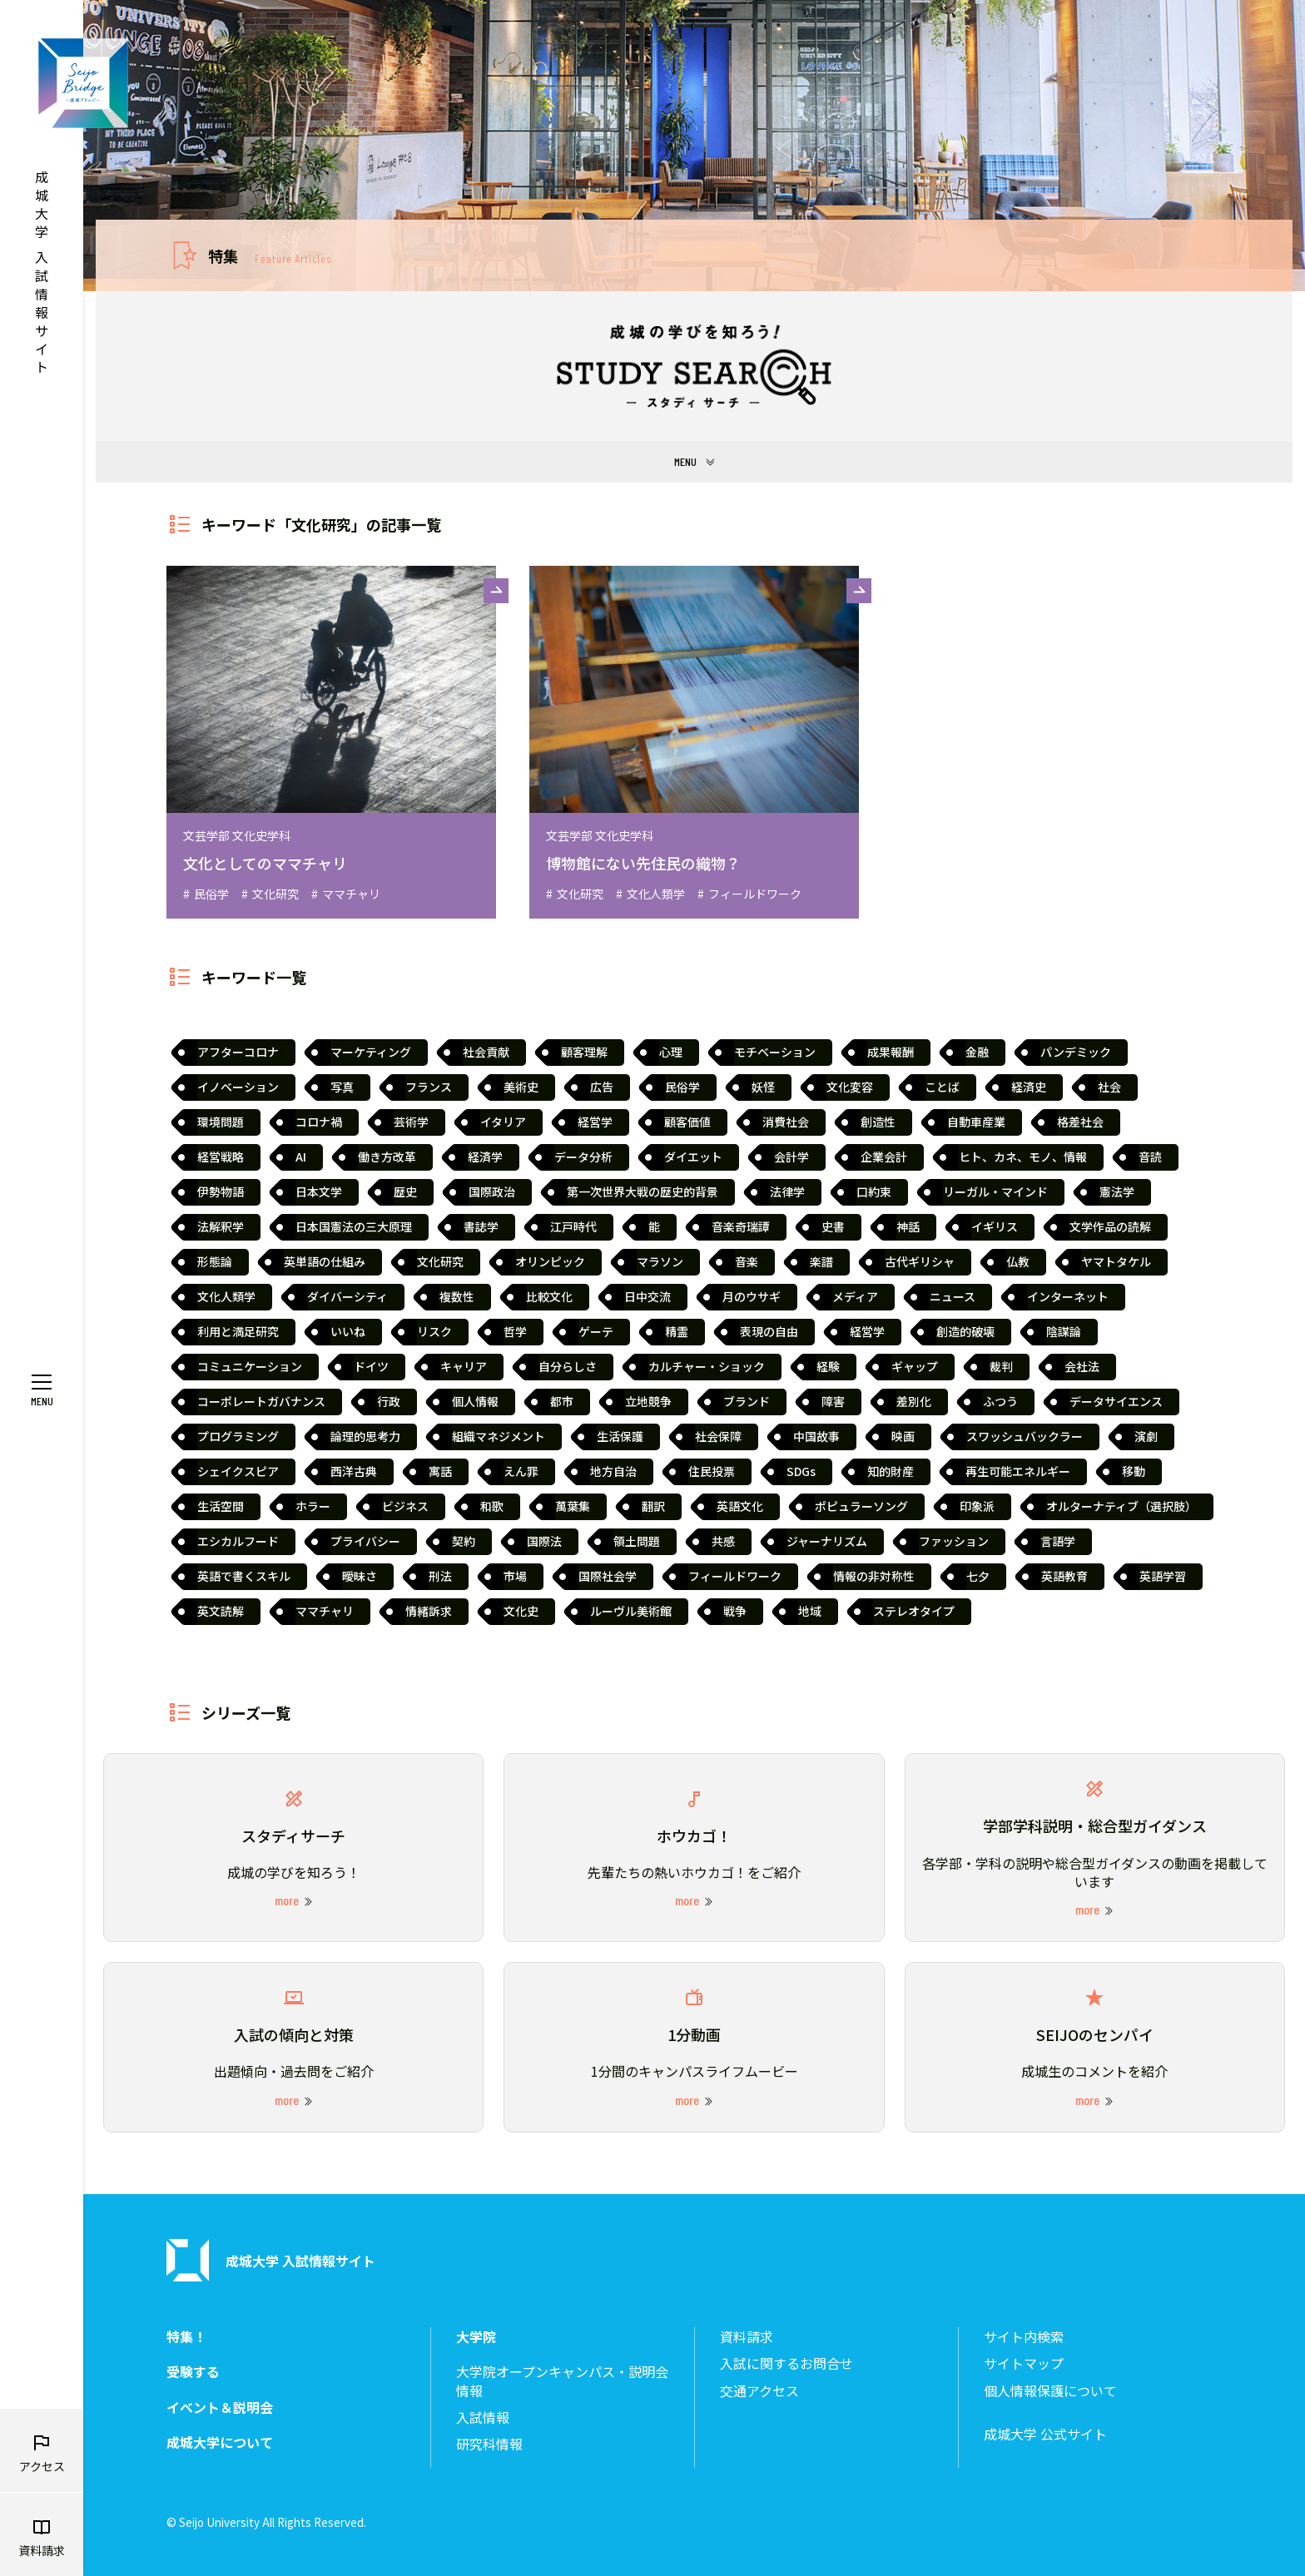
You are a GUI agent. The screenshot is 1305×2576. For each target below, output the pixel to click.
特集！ (186, 2336)
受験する (193, 2371)
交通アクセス (759, 2390)
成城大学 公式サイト (1045, 2434)
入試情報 (482, 2417)
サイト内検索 (1024, 2336)
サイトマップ (1024, 2363)
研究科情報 (489, 2444)
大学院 (476, 2336)
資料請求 (746, 2336)
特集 (269, 255)
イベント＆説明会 (219, 2407)
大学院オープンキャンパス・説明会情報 (562, 2381)
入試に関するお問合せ (786, 2363)
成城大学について (219, 2442)
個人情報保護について (1050, 2390)
